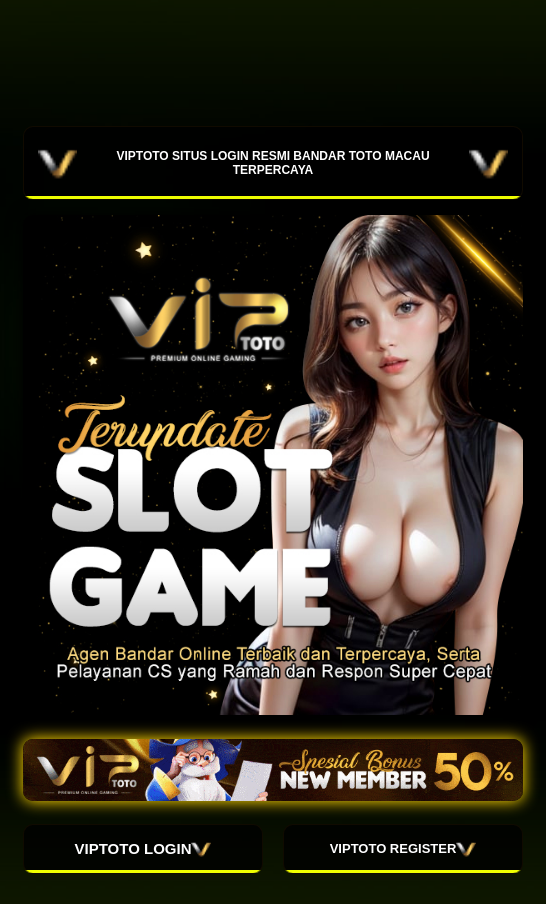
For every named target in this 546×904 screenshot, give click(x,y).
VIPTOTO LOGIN (143, 849)
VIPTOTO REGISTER (403, 849)
